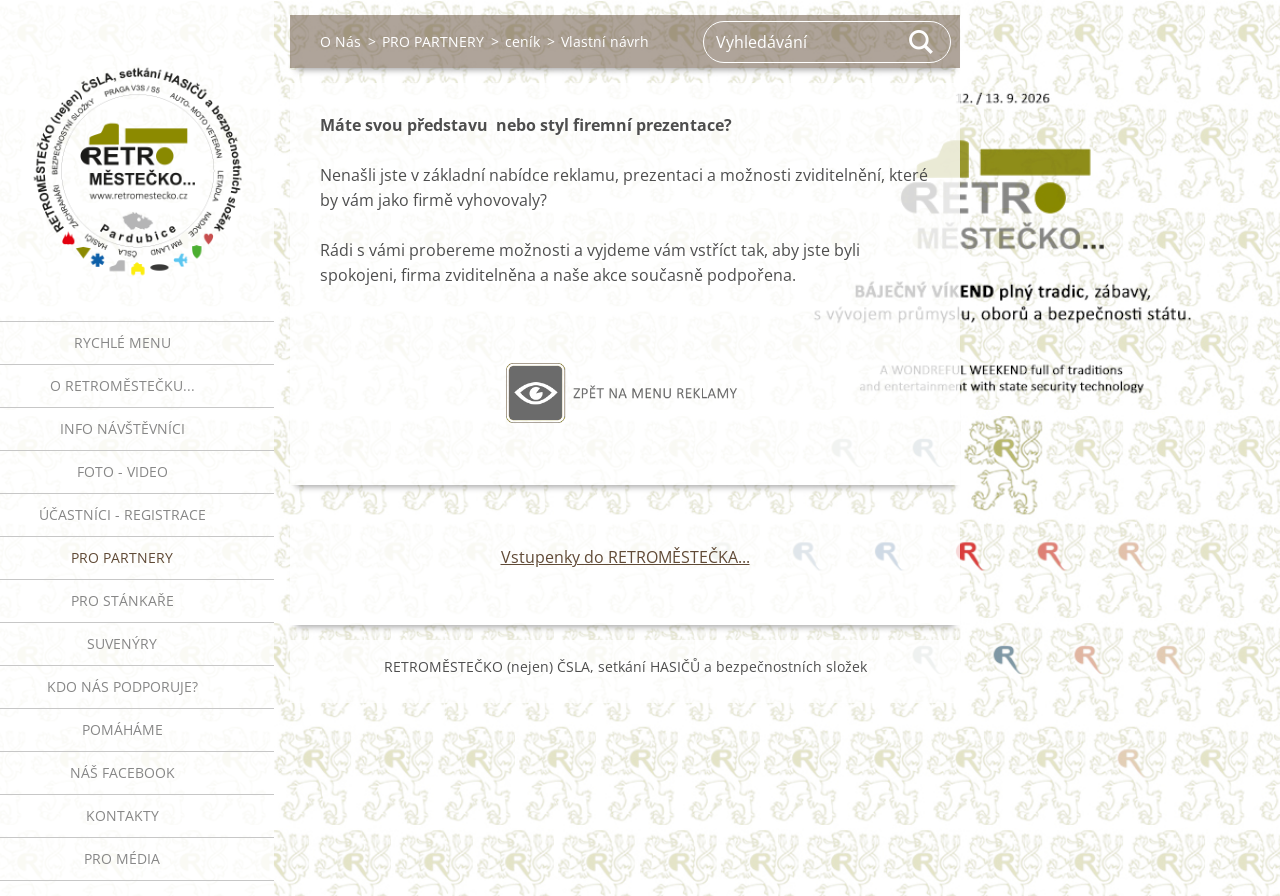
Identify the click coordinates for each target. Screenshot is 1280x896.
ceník (522, 41)
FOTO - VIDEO (122, 471)
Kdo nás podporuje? (122, 686)
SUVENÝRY (122, 643)
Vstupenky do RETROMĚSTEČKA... (625, 557)
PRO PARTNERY (122, 557)
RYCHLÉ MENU (122, 342)
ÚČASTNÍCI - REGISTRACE (122, 514)
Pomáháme (122, 729)
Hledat (922, 42)
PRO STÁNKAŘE (122, 600)
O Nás (340, 41)
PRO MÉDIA (122, 858)
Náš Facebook (122, 772)
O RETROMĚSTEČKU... (122, 385)
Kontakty (122, 815)
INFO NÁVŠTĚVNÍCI (122, 428)
